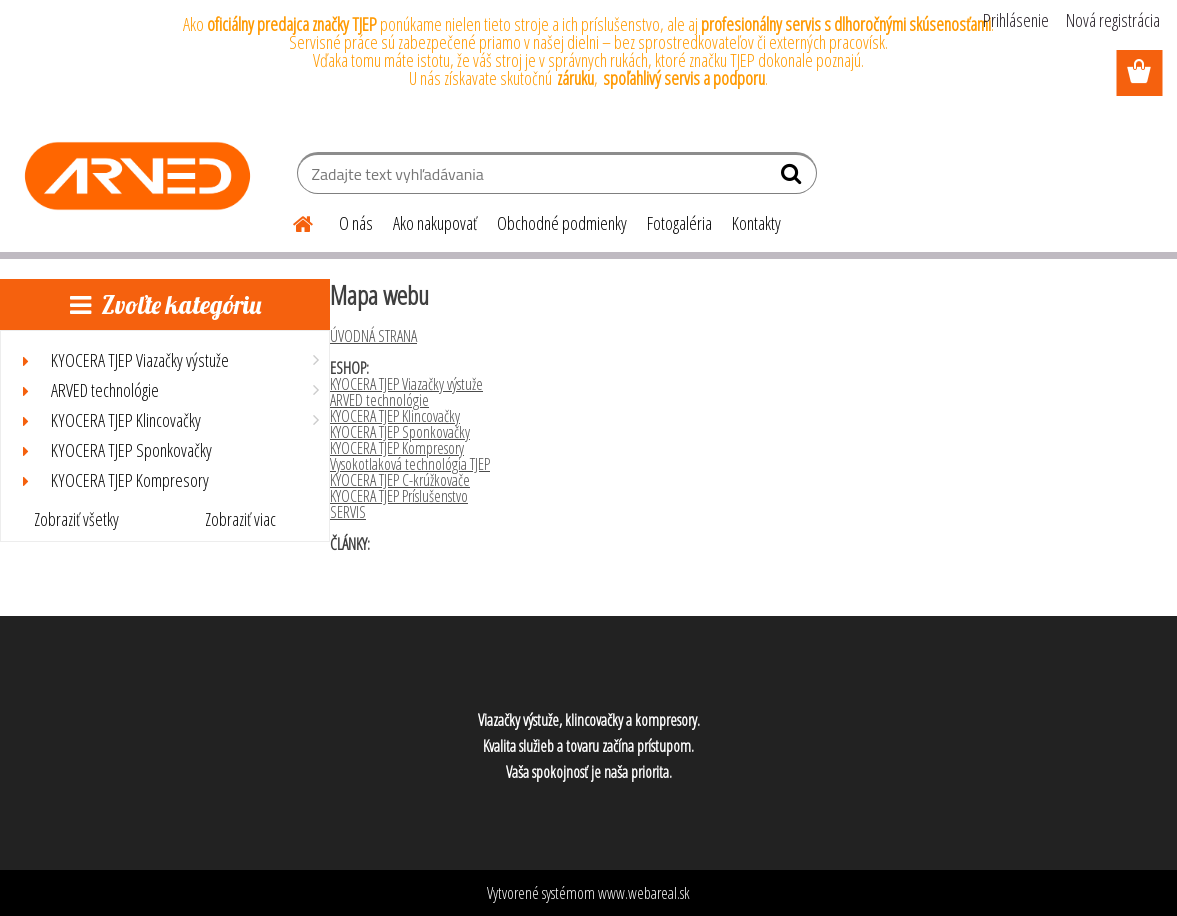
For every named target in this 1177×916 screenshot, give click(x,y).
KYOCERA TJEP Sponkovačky (400, 432)
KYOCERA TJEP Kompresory (397, 448)
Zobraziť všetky (76, 519)
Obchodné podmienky (562, 223)
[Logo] (137, 176)
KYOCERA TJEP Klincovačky (395, 416)
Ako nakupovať (435, 223)
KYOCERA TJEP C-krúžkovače (400, 480)
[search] (793, 178)
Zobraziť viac (240, 519)
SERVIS (348, 512)
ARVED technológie (379, 400)
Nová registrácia (1113, 20)
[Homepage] (291, 221)
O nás (356, 223)
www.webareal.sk (644, 893)
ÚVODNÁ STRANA (373, 336)
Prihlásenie (1016, 20)
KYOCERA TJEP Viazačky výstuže (406, 384)
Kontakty (756, 223)
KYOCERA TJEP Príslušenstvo (399, 496)
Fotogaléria (679, 223)
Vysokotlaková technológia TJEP (410, 464)
